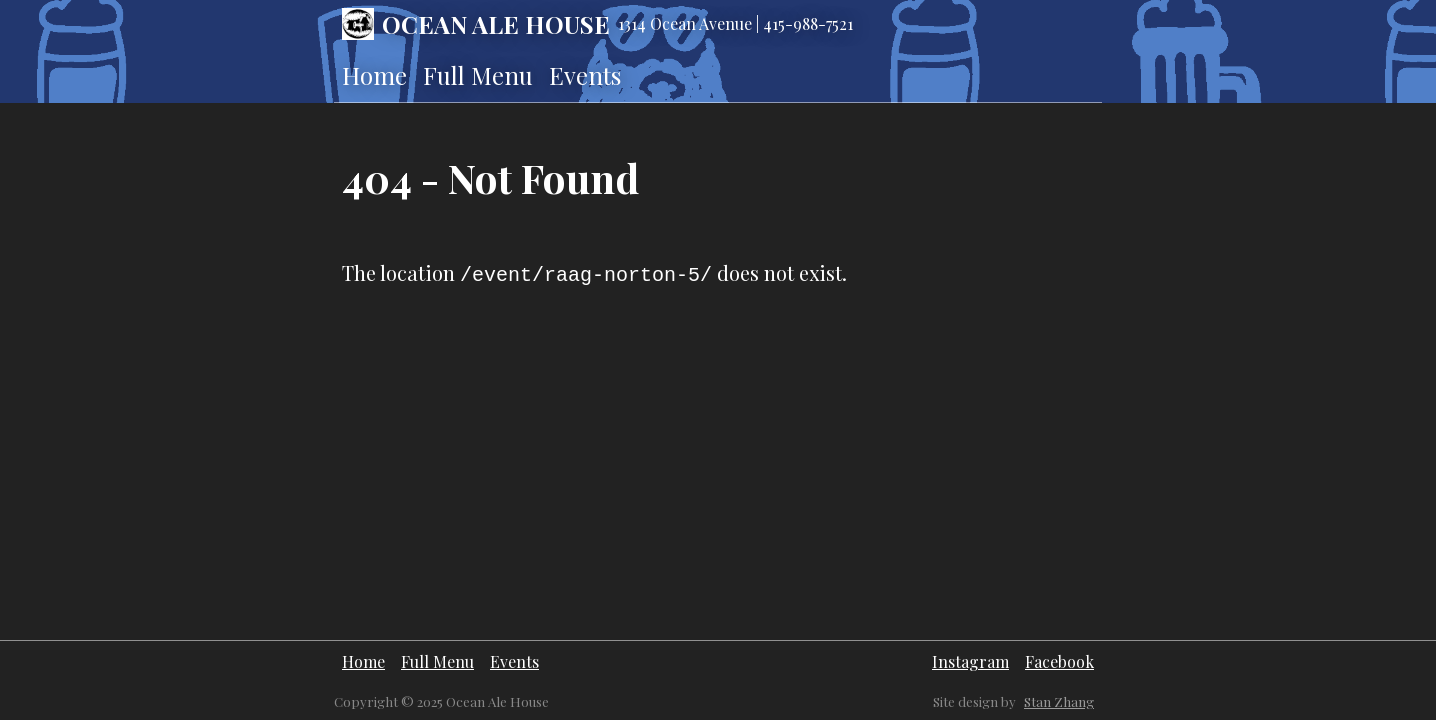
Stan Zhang (1059, 701)
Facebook (1059, 661)
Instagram (970, 661)
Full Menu (478, 75)
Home (374, 75)
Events (585, 75)
